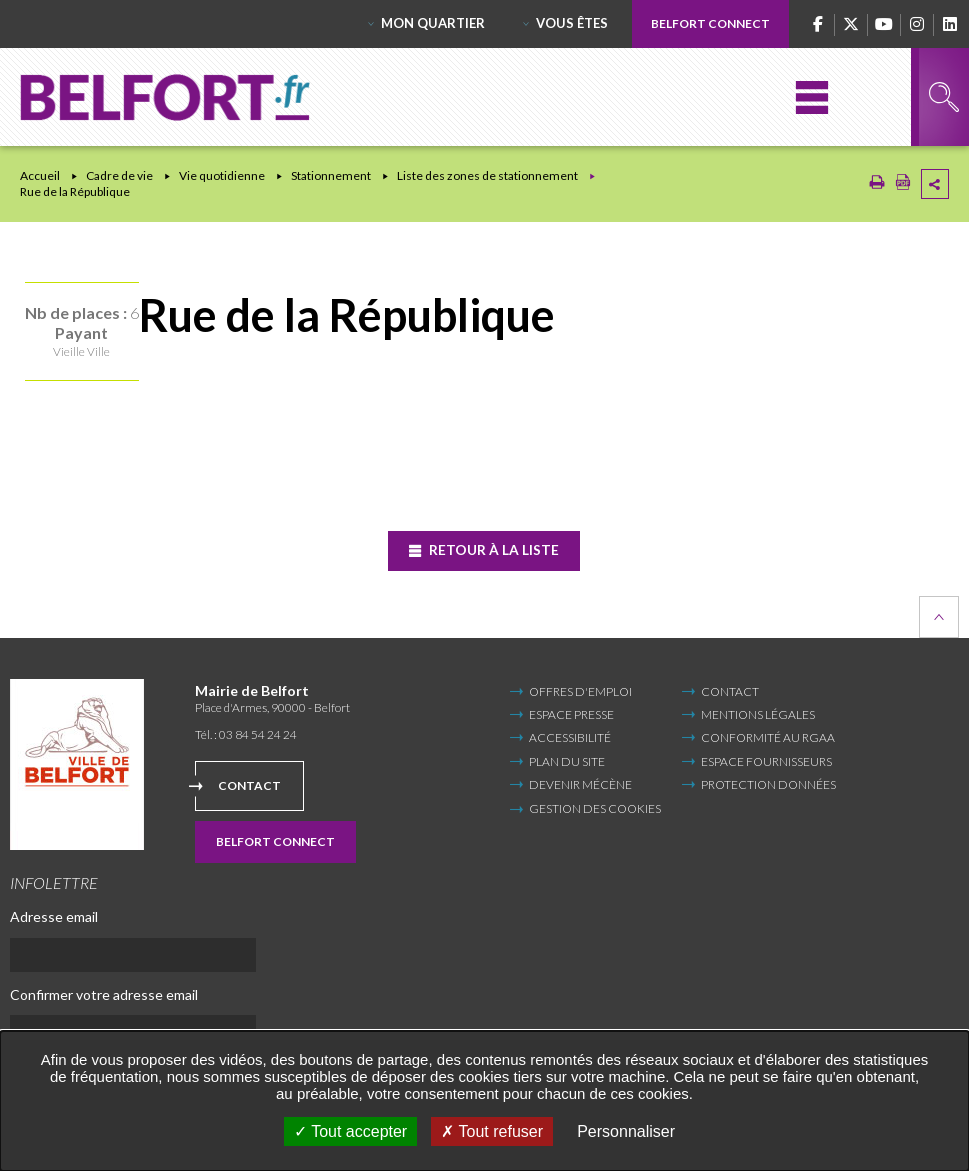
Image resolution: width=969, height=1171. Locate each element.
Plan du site (567, 761)
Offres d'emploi (580, 690)
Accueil (40, 175)
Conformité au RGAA (768, 737)
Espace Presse (571, 714)
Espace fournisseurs (766, 761)
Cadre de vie (119, 175)
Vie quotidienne (222, 175)
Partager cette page (935, 184)
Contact (249, 785)
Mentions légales (758, 714)
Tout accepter (350, 1131)
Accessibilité (570, 737)
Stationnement (331, 175)
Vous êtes (572, 23)
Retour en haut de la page (939, 616)
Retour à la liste (492, 549)
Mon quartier (433, 23)
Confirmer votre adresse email (104, 993)
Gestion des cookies (595, 809)
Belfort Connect (710, 23)
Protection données (768, 784)
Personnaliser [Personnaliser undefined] (626, 1131)
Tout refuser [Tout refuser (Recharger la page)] (492, 1131)
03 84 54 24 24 (258, 734)
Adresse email (54, 916)
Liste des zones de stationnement (487, 175)
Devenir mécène (580, 784)
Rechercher (944, 97)
